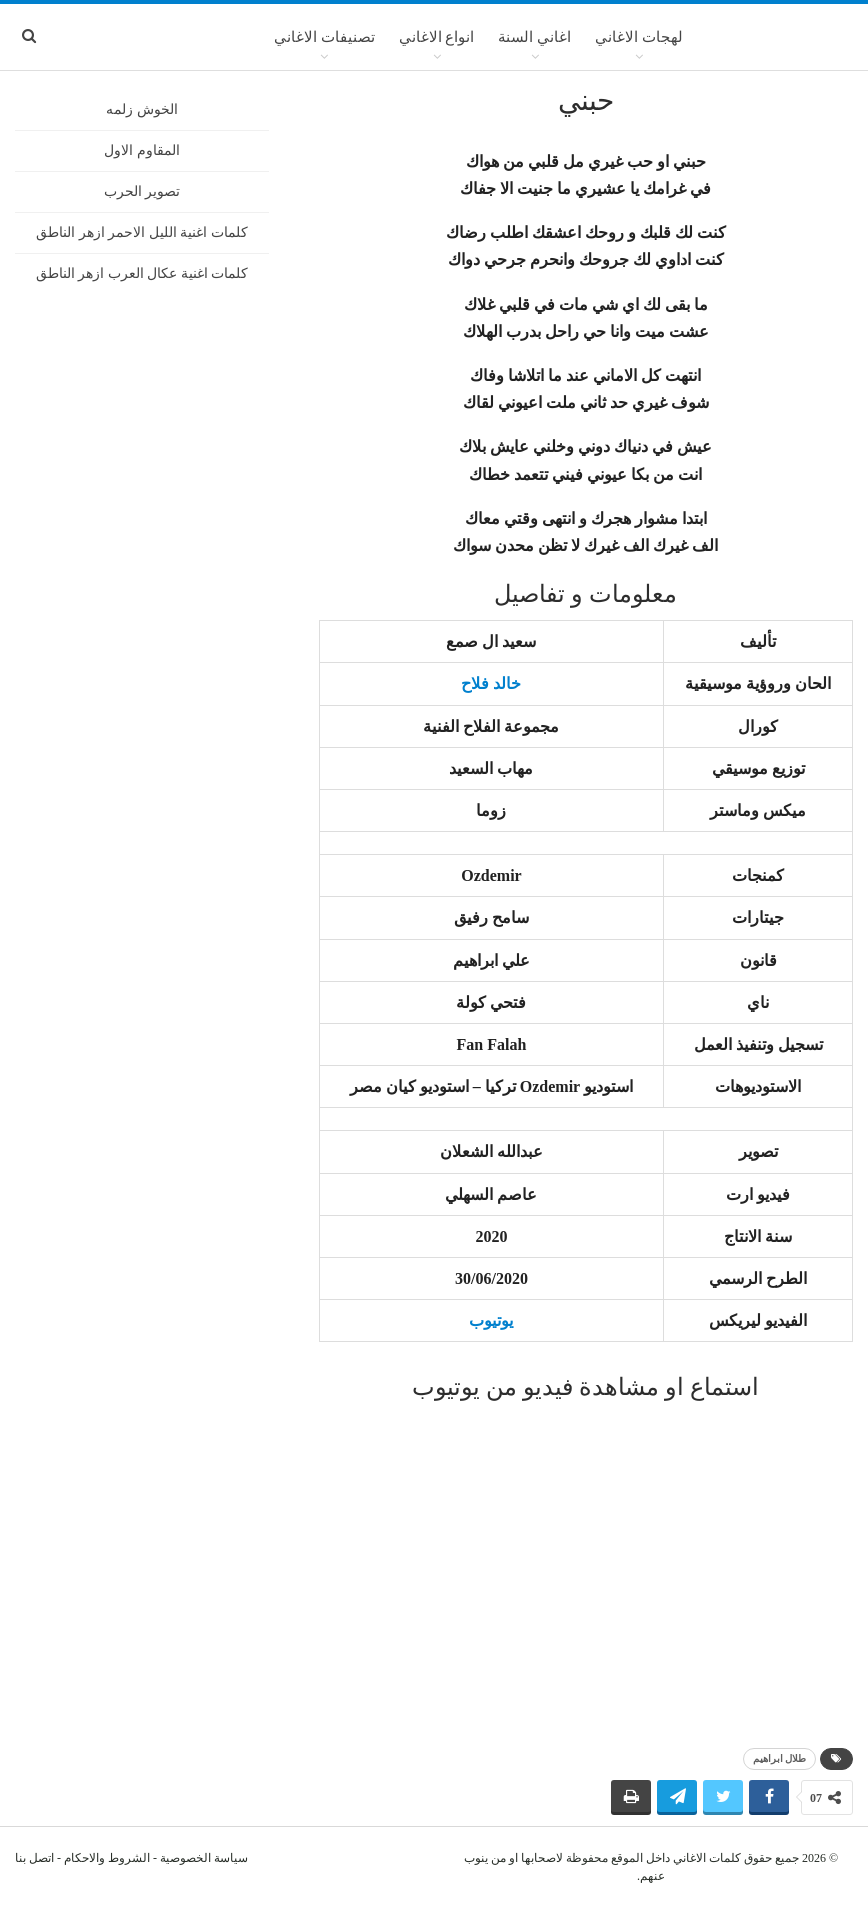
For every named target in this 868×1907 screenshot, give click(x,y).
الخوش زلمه (142, 109)
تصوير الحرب (142, 191)
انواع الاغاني (437, 37)
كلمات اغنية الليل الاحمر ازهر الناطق (142, 232)
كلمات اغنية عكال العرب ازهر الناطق (142, 273)
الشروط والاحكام (107, 1858)
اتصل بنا (34, 1858)
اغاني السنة (534, 37)
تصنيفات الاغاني (324, 37)
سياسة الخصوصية (204, 1858)
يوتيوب (491, 1320)
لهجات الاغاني (639, 37)
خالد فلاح (491, 683)
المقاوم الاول (142, 150)
